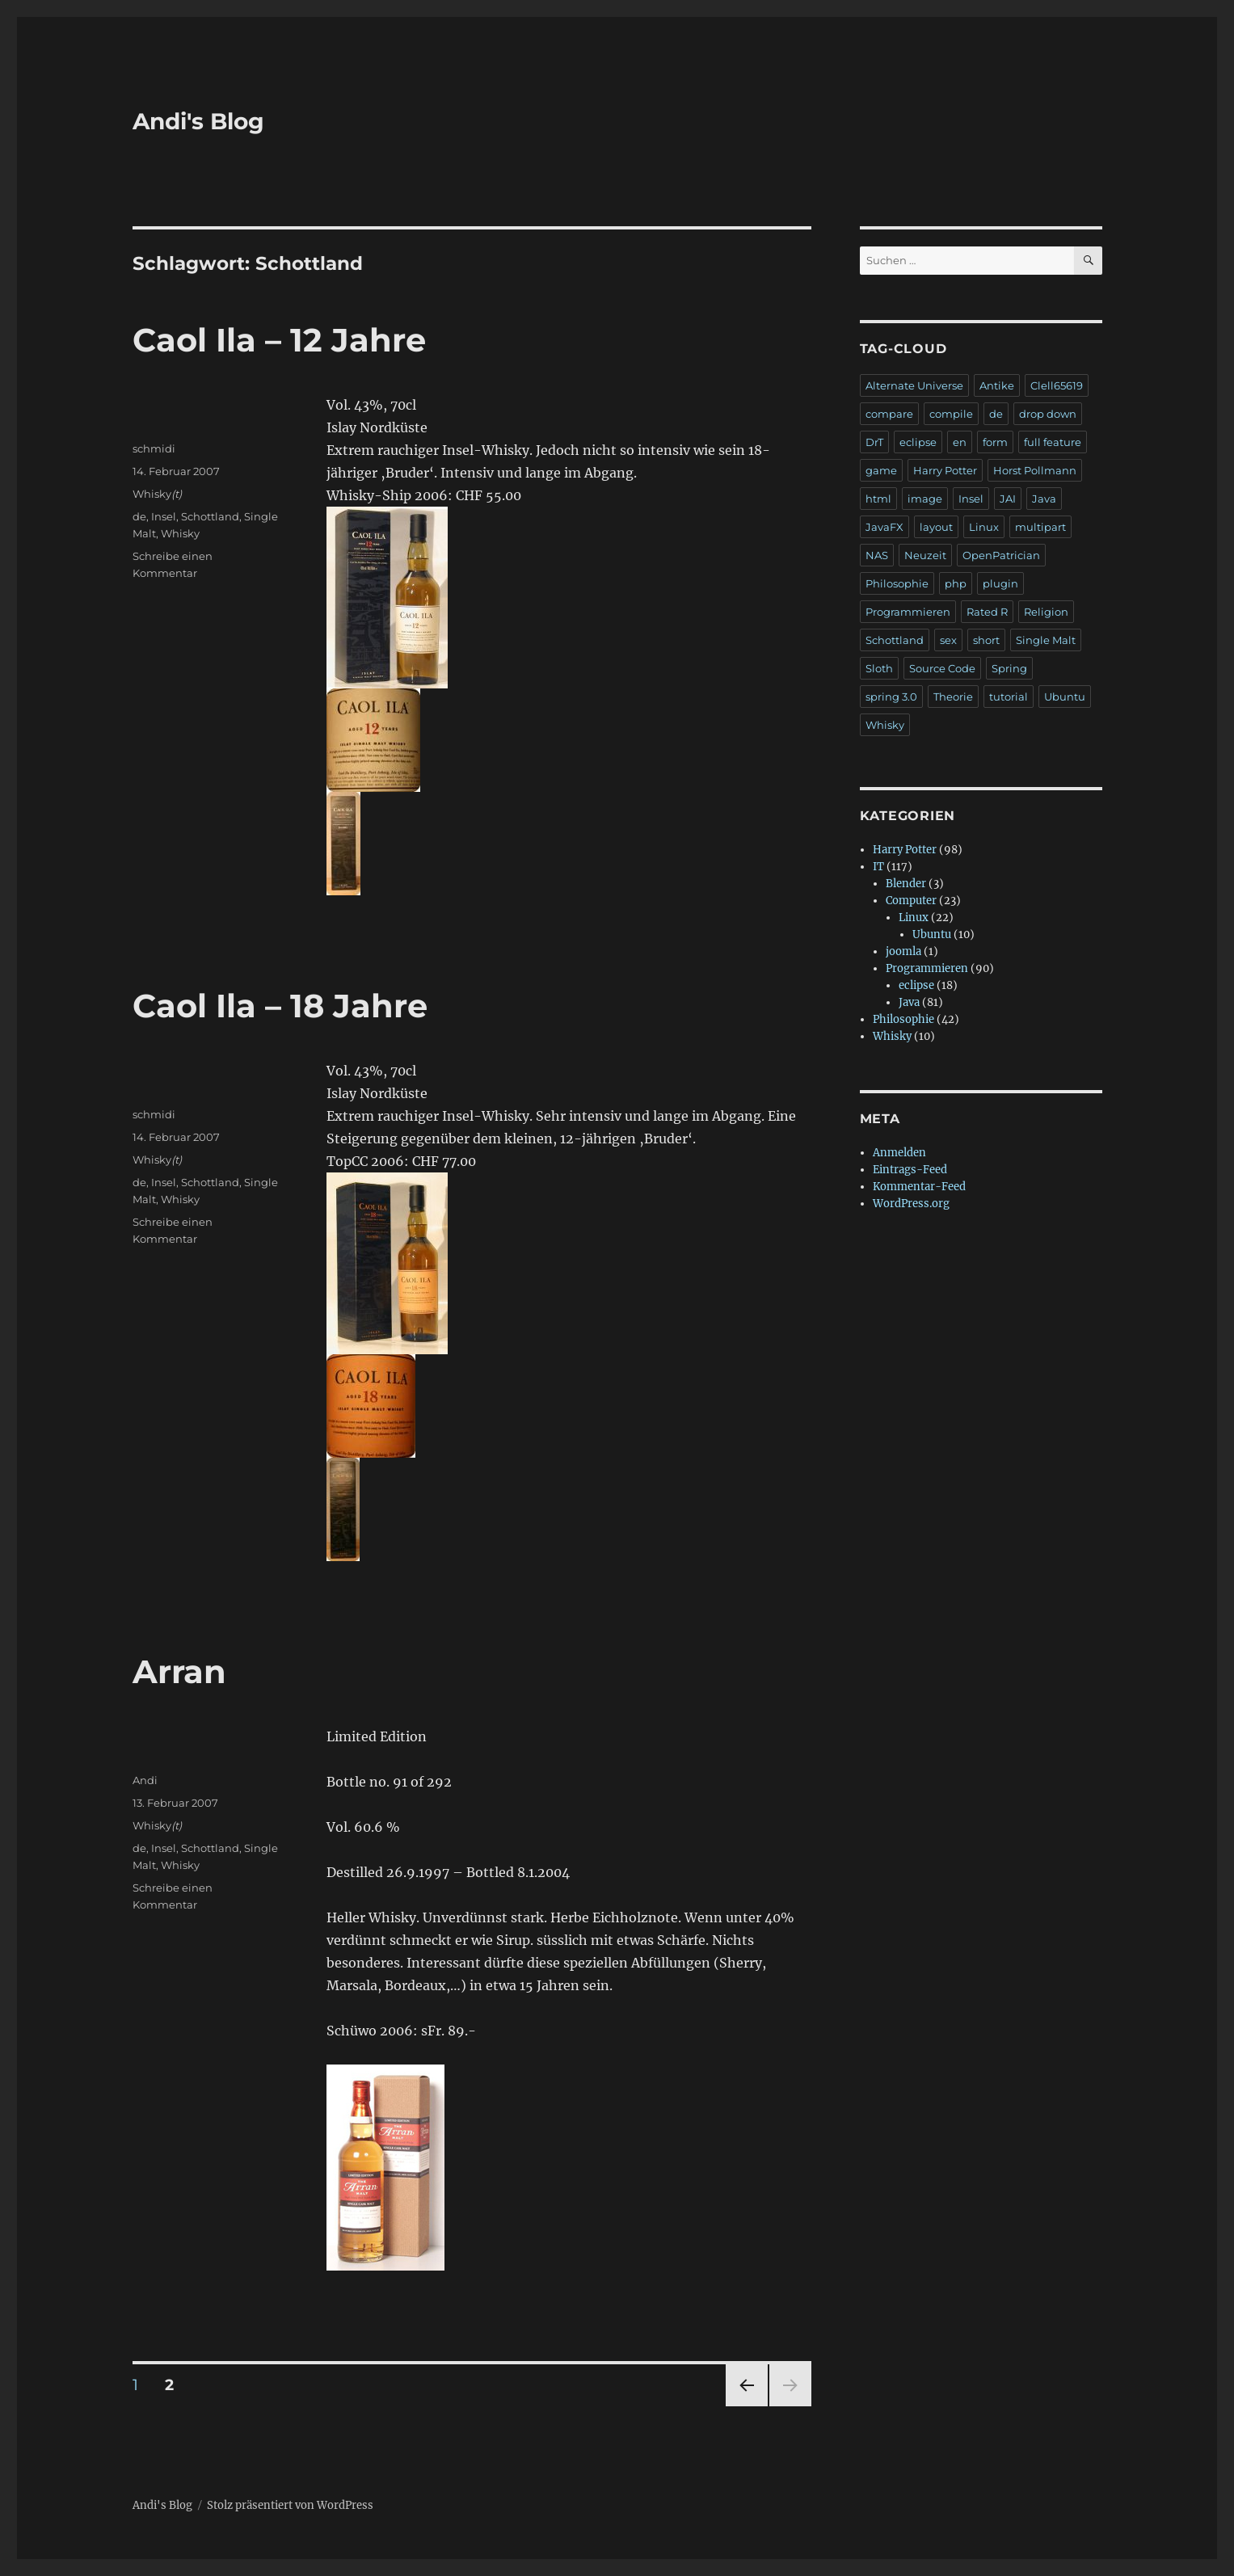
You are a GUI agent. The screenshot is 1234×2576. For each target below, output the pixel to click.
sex (948, 639)
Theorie (953, 696)
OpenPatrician (1001, 555)
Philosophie (897, 583)
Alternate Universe (914, 385)
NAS (876, 555)
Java (1044, 498)
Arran (179, 1671)
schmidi (154, 448)
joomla (903, 951)
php (956, 583)
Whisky (152, 493)
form (995, 442)
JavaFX (884, 526)
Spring (1009, 668)
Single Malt (1046, 639)
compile (951, 413)
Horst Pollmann (1034, 470)
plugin (1000, 583)
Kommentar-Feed (919, 1186)
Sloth (879, 668)
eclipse (918, 442)
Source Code (942, 668)
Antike (996, 385)
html (878, 498)
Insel (163, 516)
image (925, 498)
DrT (874, 442)
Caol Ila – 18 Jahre (280, 1005)
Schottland (210, 516)
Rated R (987, 611)
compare (889, 413)
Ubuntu (1064, 696)
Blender (906, 883)
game (881, 470)
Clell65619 (1056, 385)
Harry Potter (945, 470)
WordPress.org (911, 1203)
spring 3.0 (891, 696)
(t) (176, 493)
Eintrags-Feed (910, 1169)
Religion (1046, 611)
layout (936, 526)
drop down (1047, 413)
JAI (1008, 498)
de (139, 516)
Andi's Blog (198, 121)
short (986, 639)
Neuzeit (925, 555)
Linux (984, 526)
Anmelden (899, 1153)
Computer (911, 900)
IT (878, 866)
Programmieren (907, 611)
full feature (1052, 442)
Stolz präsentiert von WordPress (290, 2505)
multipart (1040, 526)
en (960, 442)
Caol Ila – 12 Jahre (279, 340)
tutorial (1008, 696)
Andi (145, 1780)
